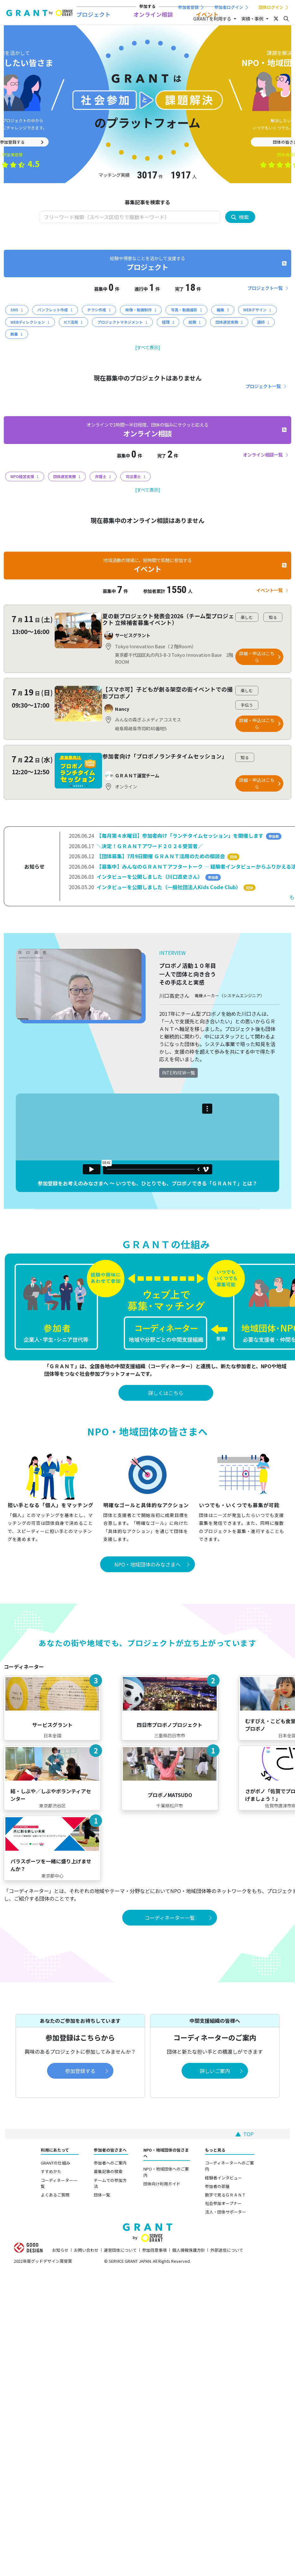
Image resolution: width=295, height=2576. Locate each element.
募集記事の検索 (108, 2171)
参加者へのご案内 (110, 2163)
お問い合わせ (86, 2250)
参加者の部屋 (217, 2186)
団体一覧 (102, 2195)
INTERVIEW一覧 (178, 1072)
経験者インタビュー (223, 2178)
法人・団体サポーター (225, 2212)
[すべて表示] (147, 347)
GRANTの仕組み (55, 2163)
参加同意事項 (154, 2250)
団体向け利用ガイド (161, 2184)
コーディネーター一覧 (59, 2183)
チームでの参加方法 (110, 2183)
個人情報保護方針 (188, 2250)
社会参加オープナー (223, 2203)
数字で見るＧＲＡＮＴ (225, 2195)
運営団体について (120, 2250)
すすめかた (51, 2171)
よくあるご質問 (55, 2195)
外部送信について (226, 2250)
